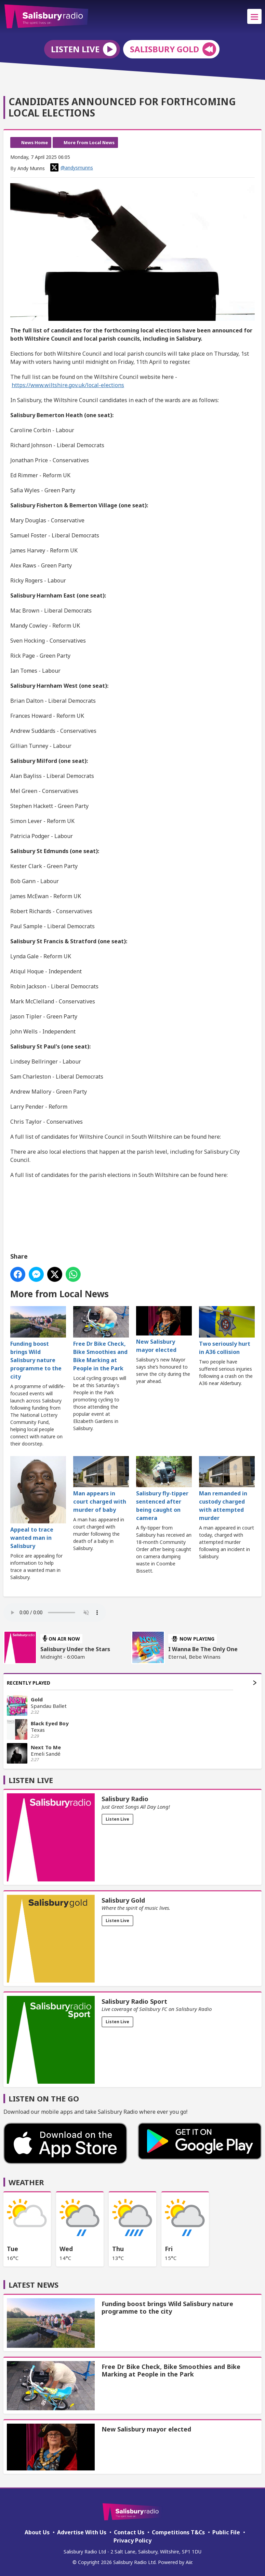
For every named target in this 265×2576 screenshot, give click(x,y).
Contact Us (129, 2532)
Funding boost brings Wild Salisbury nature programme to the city (38, 1343)
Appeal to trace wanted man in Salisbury (38, 1503)
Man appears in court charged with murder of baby (101, 1485)
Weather (26, 2182)
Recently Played (131, 1683)
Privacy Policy (132, 2540)
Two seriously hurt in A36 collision (227, 1331)
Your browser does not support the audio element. (54, 1612)
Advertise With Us (81, 2532)
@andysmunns (71, 167)
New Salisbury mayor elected (164, 1330)
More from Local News (89, 142)
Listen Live (117, 1819)
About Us (37, 2532)
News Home (34, 142)
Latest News (33, 2284)
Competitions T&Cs (178, 2532)
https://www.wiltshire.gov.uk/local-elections (68, 384)
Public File (226, 2532)
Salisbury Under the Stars (75, 1649)
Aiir (189, 2562)
